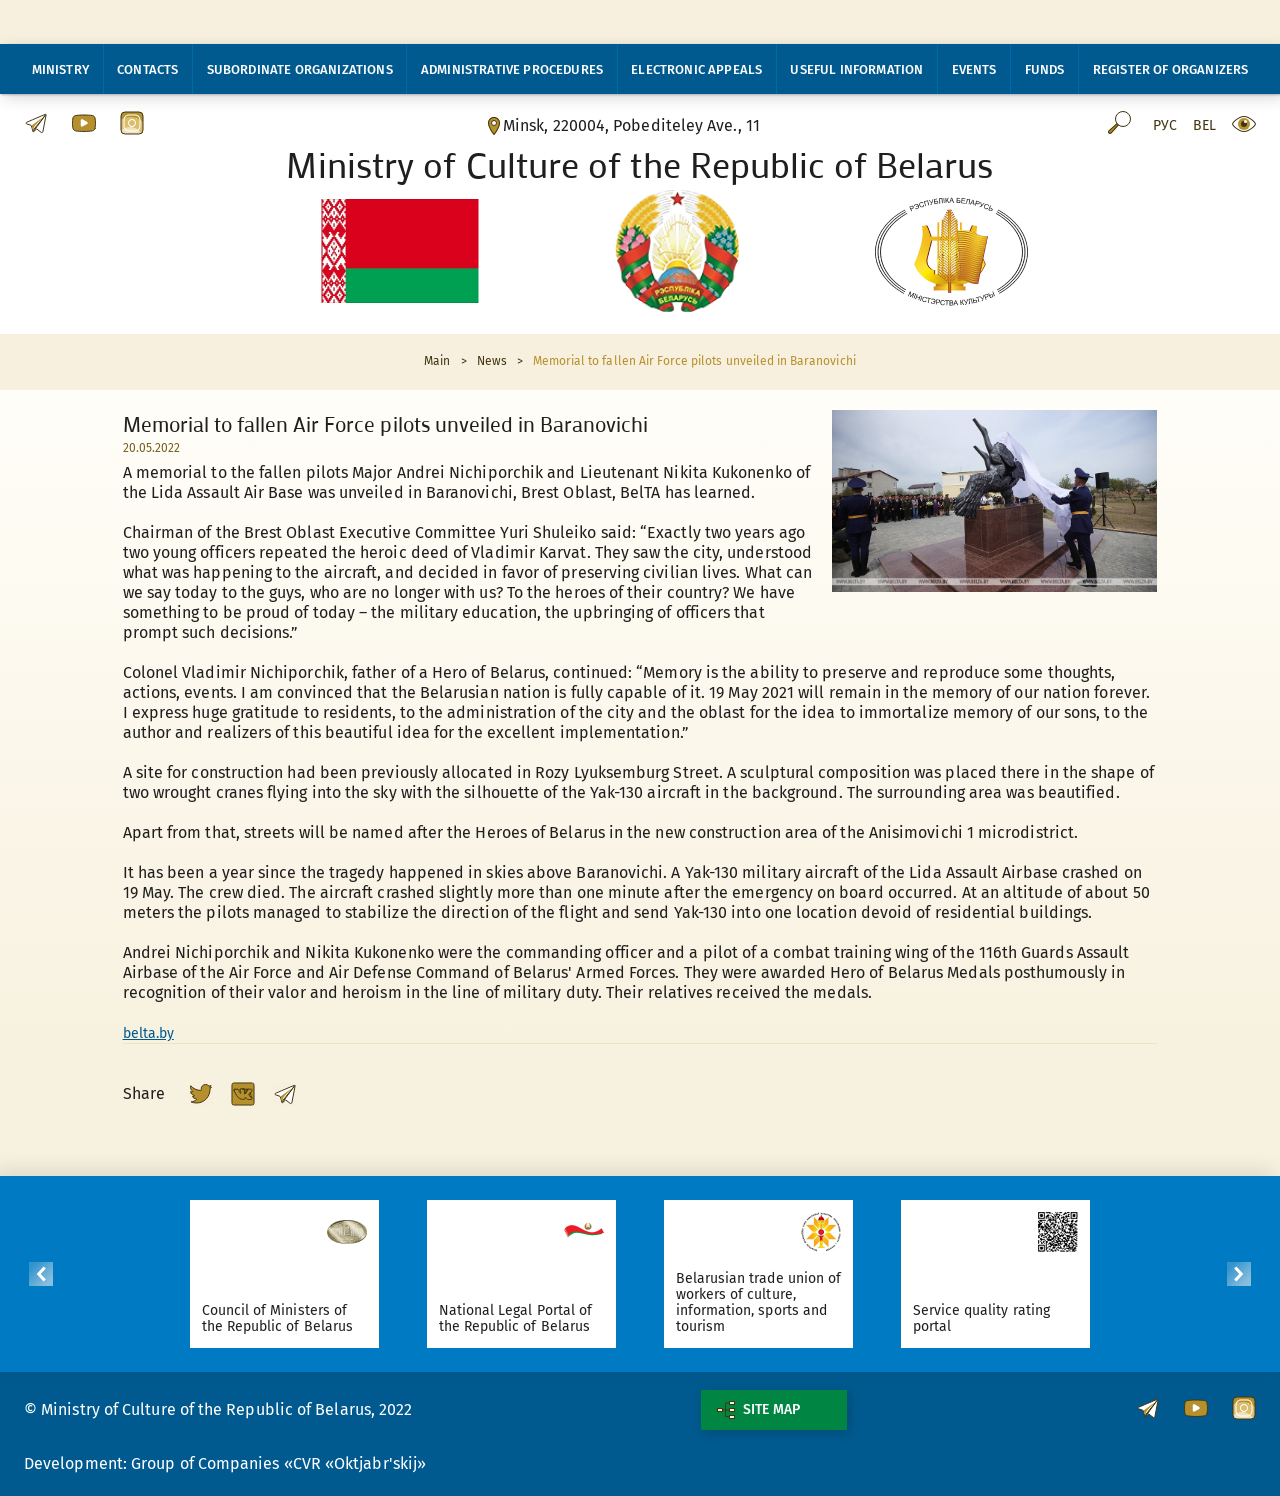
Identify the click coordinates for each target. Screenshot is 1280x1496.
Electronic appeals (696, 69)
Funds (1045, 69)
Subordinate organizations (300, 69)
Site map (758, 1410)
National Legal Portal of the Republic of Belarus (548, 1318)
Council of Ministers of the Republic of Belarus (310, 1318)
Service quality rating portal (1014, 1318)
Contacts (147, 69)
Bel (1204, 126)
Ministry (60, 69)
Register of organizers (1171, 69)
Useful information (856, 69)
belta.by (148, 1033)
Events (974, 69)
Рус (1165, 126)
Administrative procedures (512, 69)
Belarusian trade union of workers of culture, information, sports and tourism (791, 1302)
